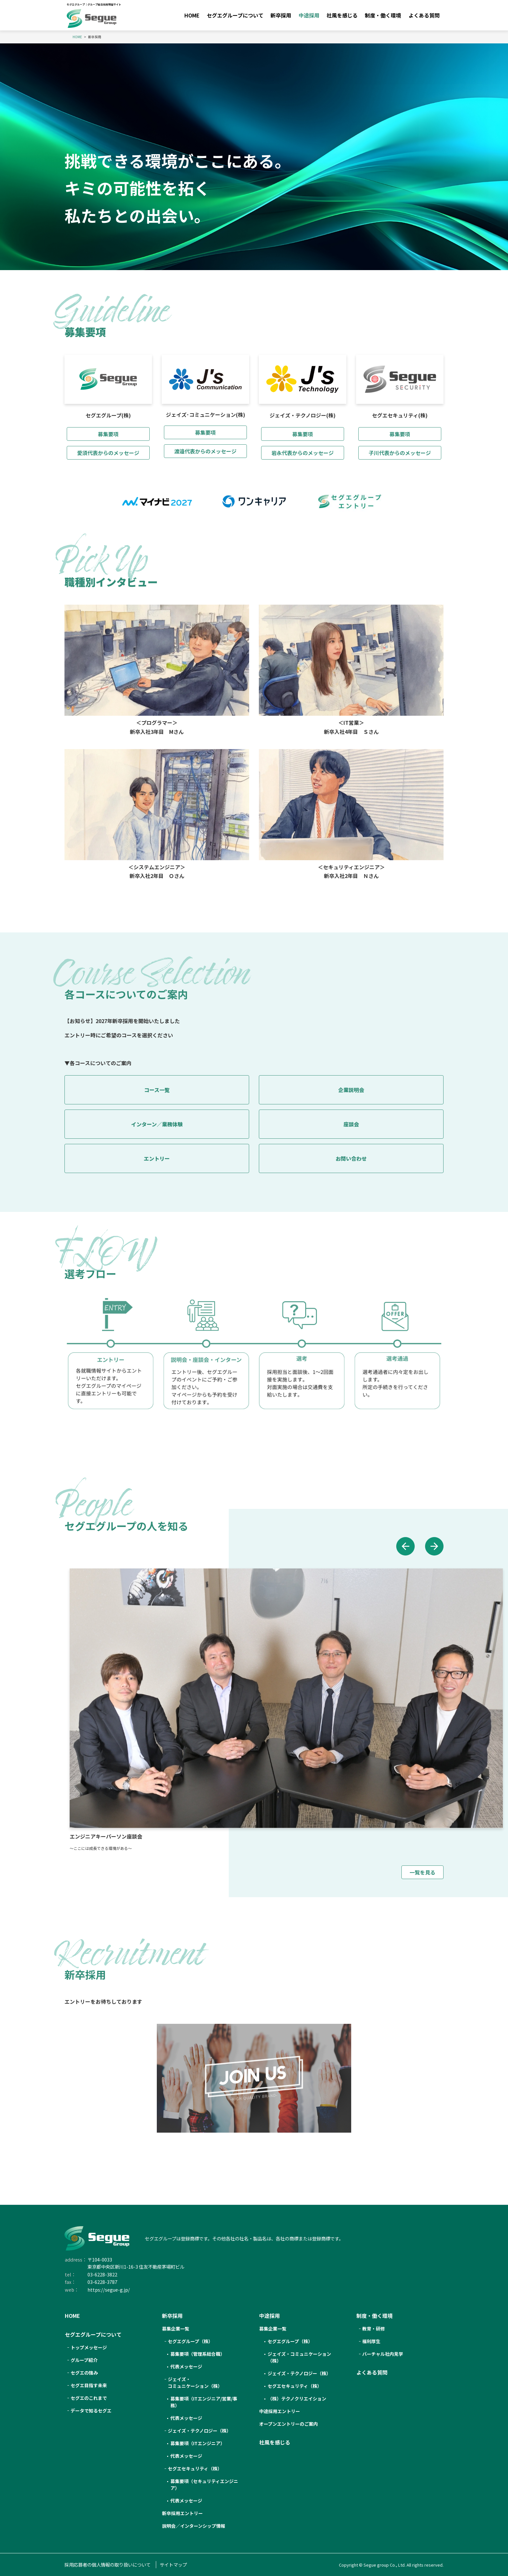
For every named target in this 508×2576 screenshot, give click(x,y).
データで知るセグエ (91, 2410)
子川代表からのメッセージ (400, 453)
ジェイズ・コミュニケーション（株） (299, 2357)
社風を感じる (342, 15)
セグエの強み (84, 2372)
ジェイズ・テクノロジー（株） (199, 2430)
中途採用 (309, 15)
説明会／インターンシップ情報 (193, 2526)
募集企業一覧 (175, 2328)
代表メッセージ (186, 2366)
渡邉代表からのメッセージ (205, 451)
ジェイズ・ (195, 2382)
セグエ (190, 2341)
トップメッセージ (89, 2347)
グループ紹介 (84, 2360)
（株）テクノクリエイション (297, 2398)
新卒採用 (281, 15)
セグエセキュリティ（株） (195, 2468)
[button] (402, 1547)
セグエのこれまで (89, 2398)
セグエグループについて (235, 15)
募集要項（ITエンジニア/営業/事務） (203, 2402)
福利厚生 (371, 2341)
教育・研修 (373, 2328)
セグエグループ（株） (290, 2341)
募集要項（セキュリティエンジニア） (204, 2484)
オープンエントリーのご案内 (288, 2424)
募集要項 (108, 434)
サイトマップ (173, 2564)
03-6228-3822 (102, 2274)
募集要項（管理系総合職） (197, 2354)
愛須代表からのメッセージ (108, 453)
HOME (192, 15)
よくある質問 (424, 15)
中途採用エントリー (279, 2411)
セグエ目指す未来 (89, 2385)
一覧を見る (422, 1874)
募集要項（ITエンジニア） (197, 2443)
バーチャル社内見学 (382, 2354)
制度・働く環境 (383, 15)
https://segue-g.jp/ (108, 2289)
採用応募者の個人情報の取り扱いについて (107, 2564)
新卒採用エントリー (182, 2513)
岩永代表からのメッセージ (302, 453)
